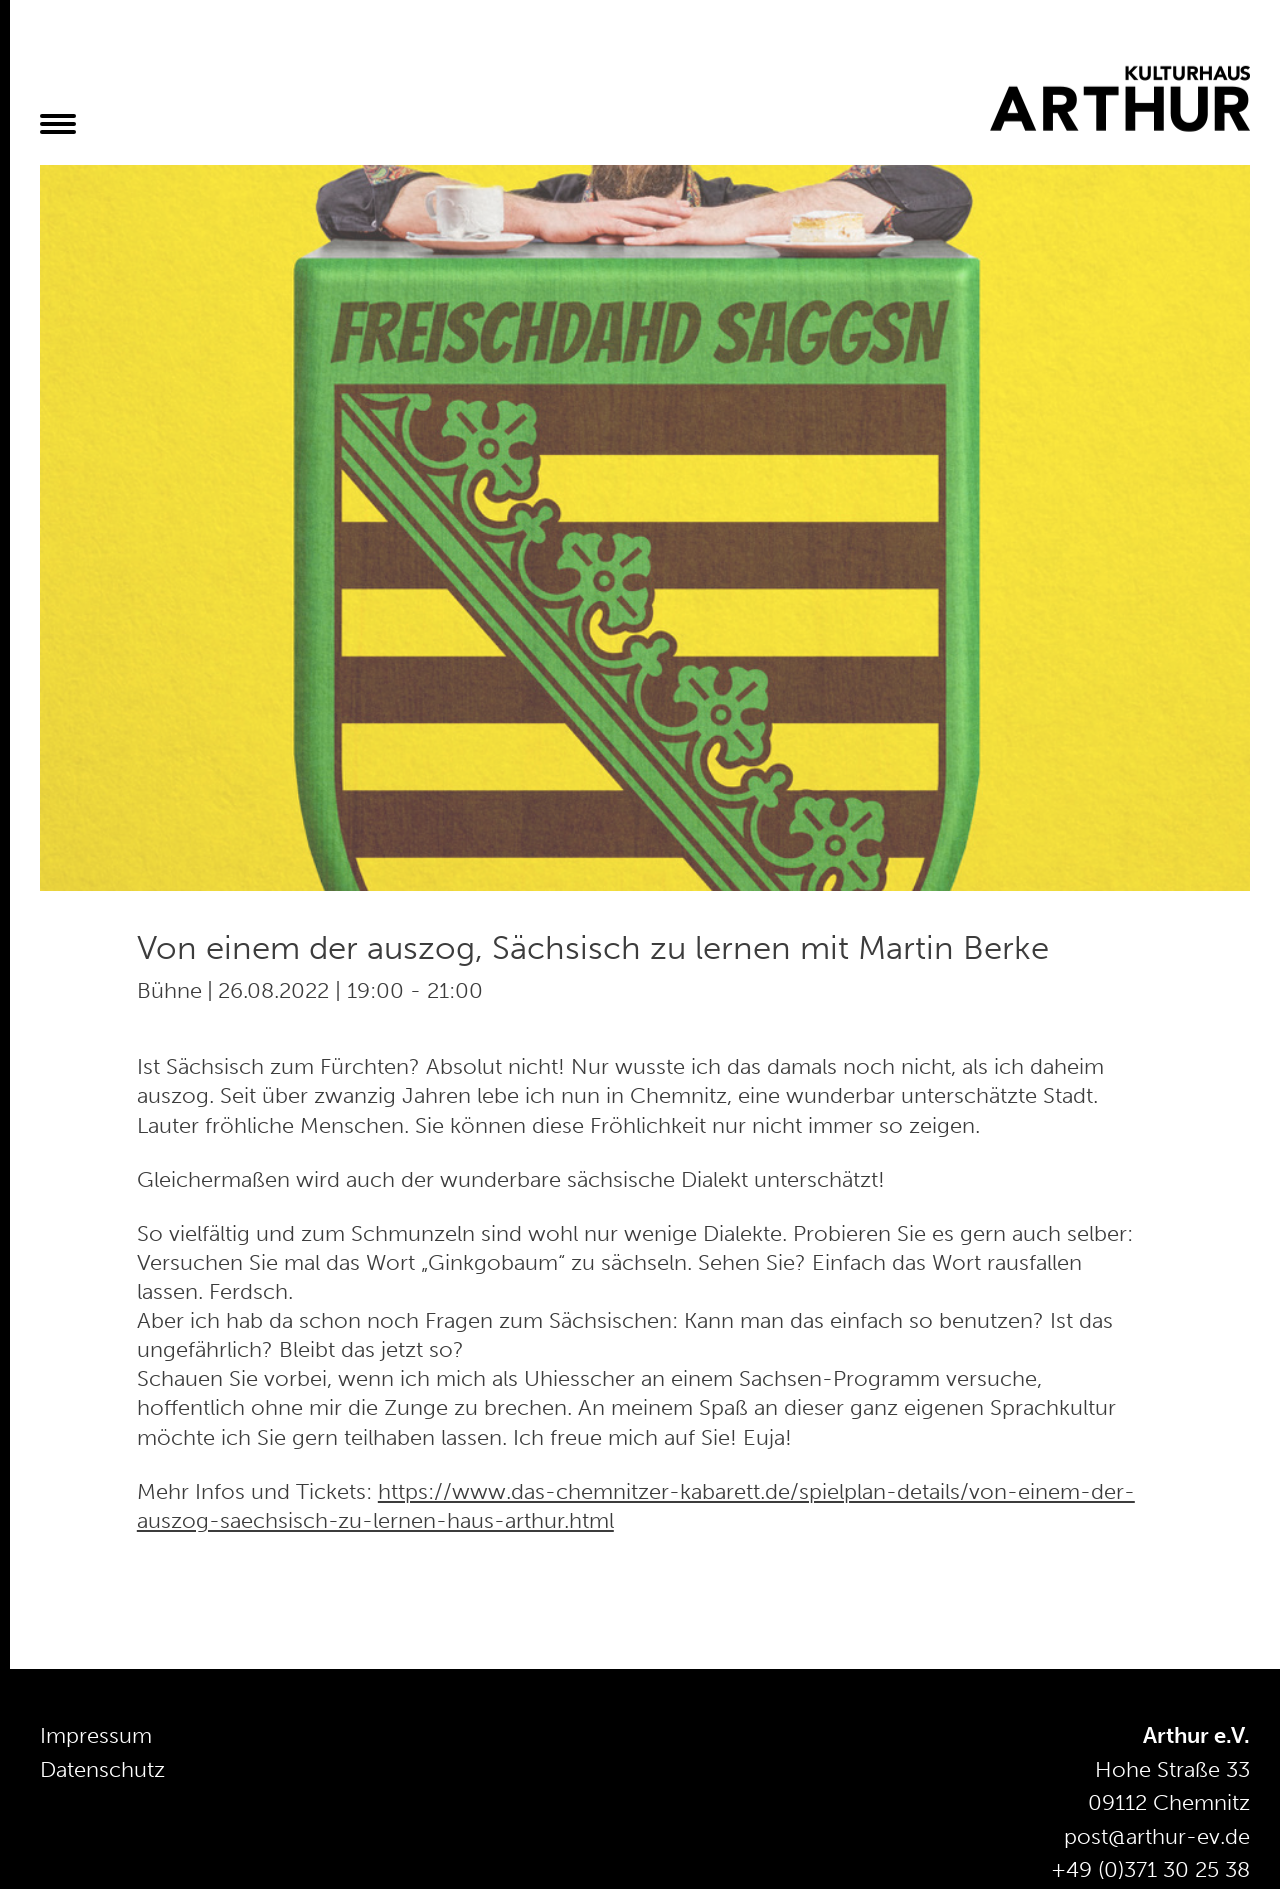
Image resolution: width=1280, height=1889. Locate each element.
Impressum (96, 1735)
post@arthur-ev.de (1157, 1836)
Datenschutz (102, 1769)
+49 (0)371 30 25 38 (1150, 1869)
